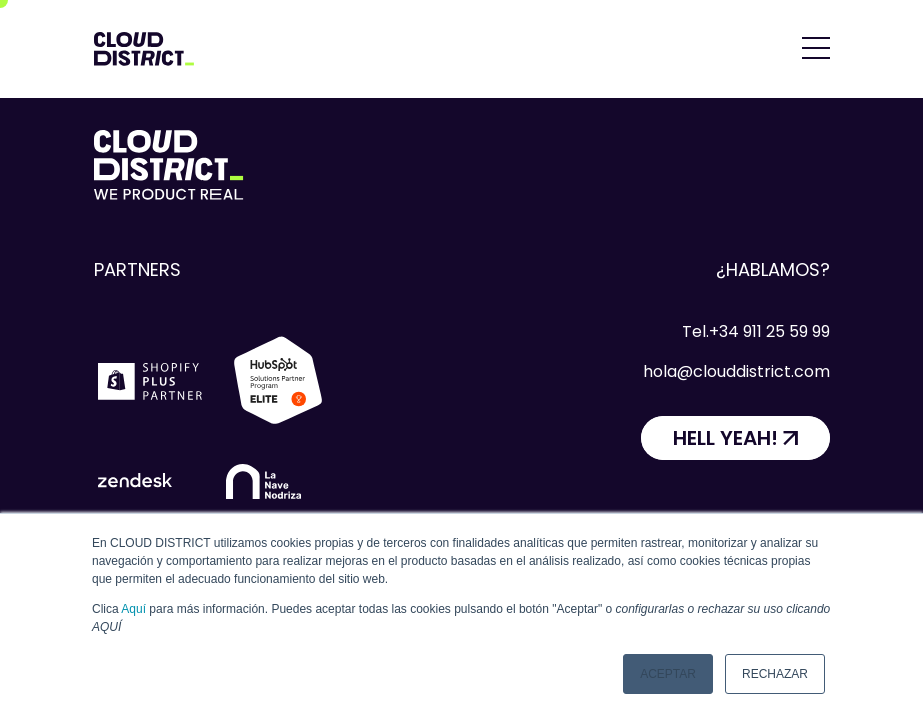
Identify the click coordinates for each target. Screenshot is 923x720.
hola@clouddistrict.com (736, 371)
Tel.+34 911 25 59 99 (756, 331)
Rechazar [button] (775, 674)
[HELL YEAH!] (735, 438)
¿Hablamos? (773, 269)
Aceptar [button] (668, 674)
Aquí (133, 609)
